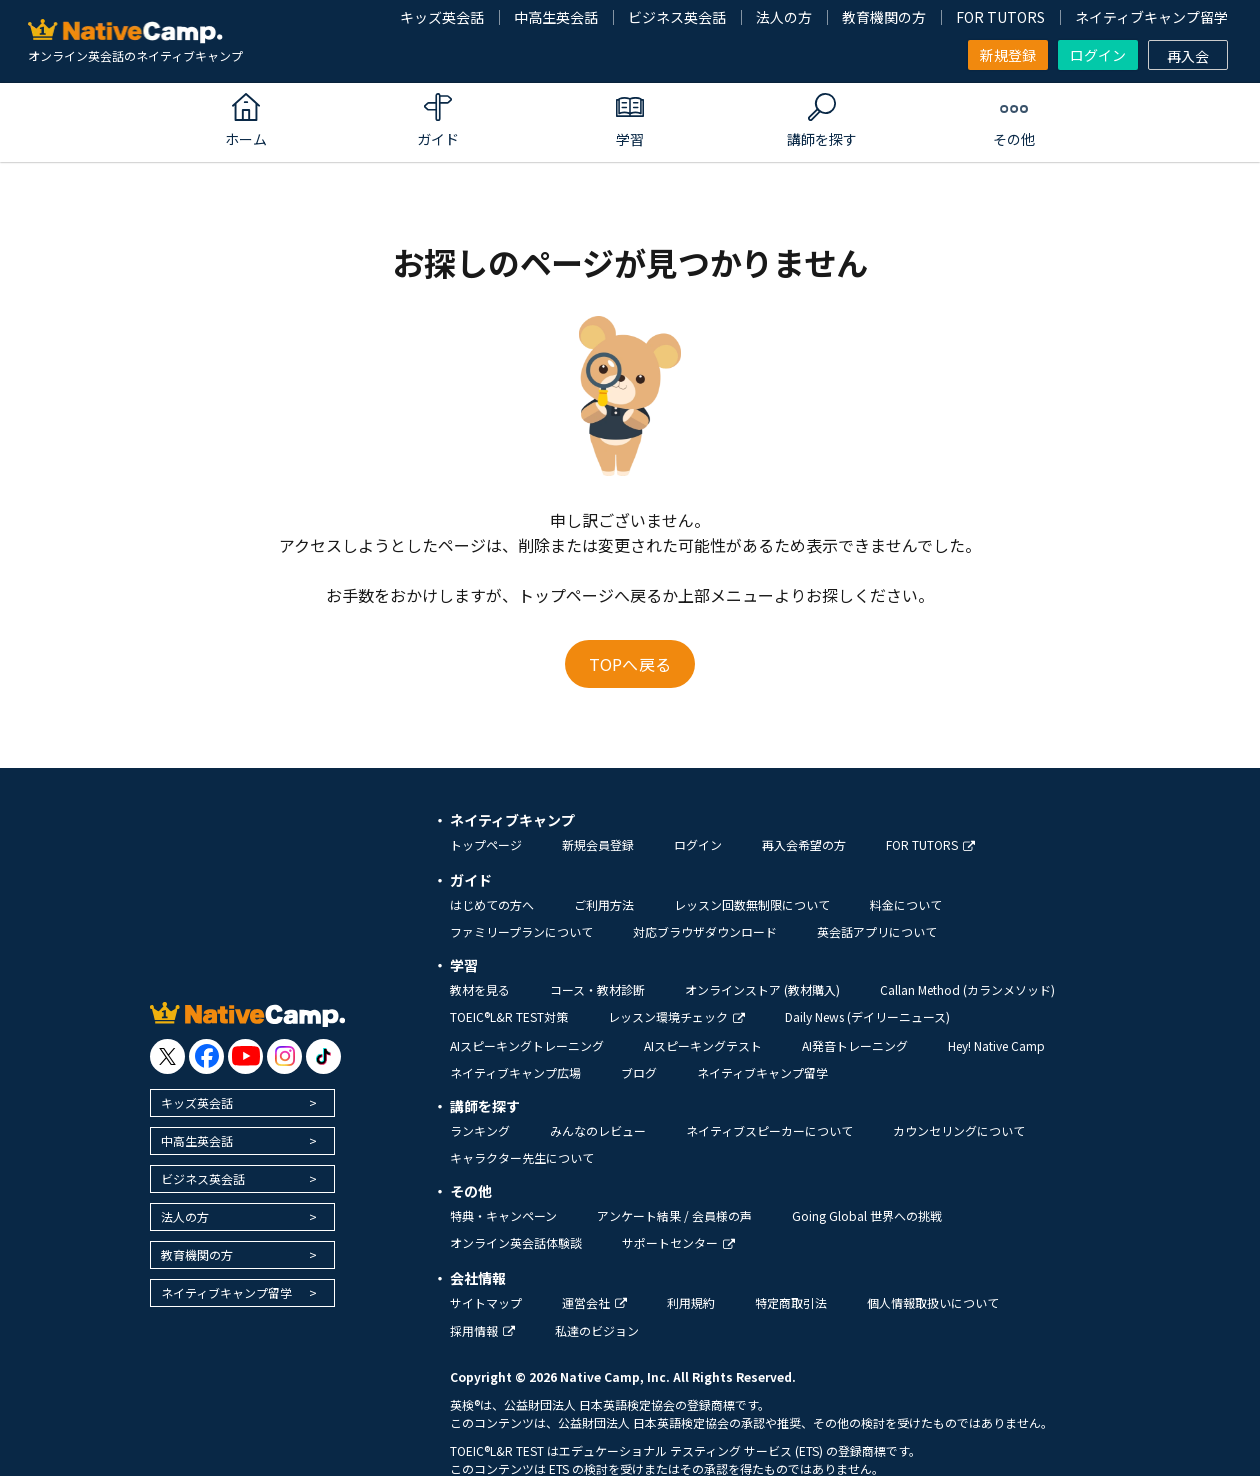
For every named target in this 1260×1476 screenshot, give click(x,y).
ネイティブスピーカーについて (769, 1130)
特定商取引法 (791, 1302)
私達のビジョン (597, 1330)
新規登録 (1008, 55)
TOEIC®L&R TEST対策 (509, 1016)
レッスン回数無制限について (752, 904)
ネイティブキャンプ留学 (1151, 17)
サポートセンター (678, 1242)
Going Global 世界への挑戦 (867, 1215)
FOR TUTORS (1000, 17)
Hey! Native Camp (996, 1045)
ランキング (480, 1130)
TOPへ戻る (629, 664)
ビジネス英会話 (677, 17)
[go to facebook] (206, 1056)
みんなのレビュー (598, 1130)
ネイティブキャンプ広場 (515, 1072)
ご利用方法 (604, 904)
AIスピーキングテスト (703, 1045)
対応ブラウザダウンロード (705, 931)
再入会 (1188, 56)
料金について (906, 904)
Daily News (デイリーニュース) (867, 1016)
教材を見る (480, 989)
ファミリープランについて (521, 931)
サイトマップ (486, 1302)
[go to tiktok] (323, 1056)
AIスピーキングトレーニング (527, 1045)
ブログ (639, 1072)
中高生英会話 (556, 17)
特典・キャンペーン (503, 1215)
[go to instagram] (284, 1056)
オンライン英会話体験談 (516, 1242)
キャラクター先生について (522, 1157)
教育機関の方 (884, 17)
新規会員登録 (598, 844)
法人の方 (784, 17)
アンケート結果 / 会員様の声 (674, 1215)
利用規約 (691, 1302)
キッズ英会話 (442, 17)
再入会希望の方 (804, 844)
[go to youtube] (245, 1056)
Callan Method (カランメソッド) (967, 989)
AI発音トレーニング (855, 1045)
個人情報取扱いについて (933, 1302)
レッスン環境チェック (676, 1016)
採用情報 (482, 1330)
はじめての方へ (492, 904)
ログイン (1098, 55)
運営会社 (594, 1302)
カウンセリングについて (959, 1130)
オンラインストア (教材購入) (762, 989)
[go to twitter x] (167, 1056)
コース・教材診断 (597, 989)
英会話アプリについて (877, 931)
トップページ (486, 844)
